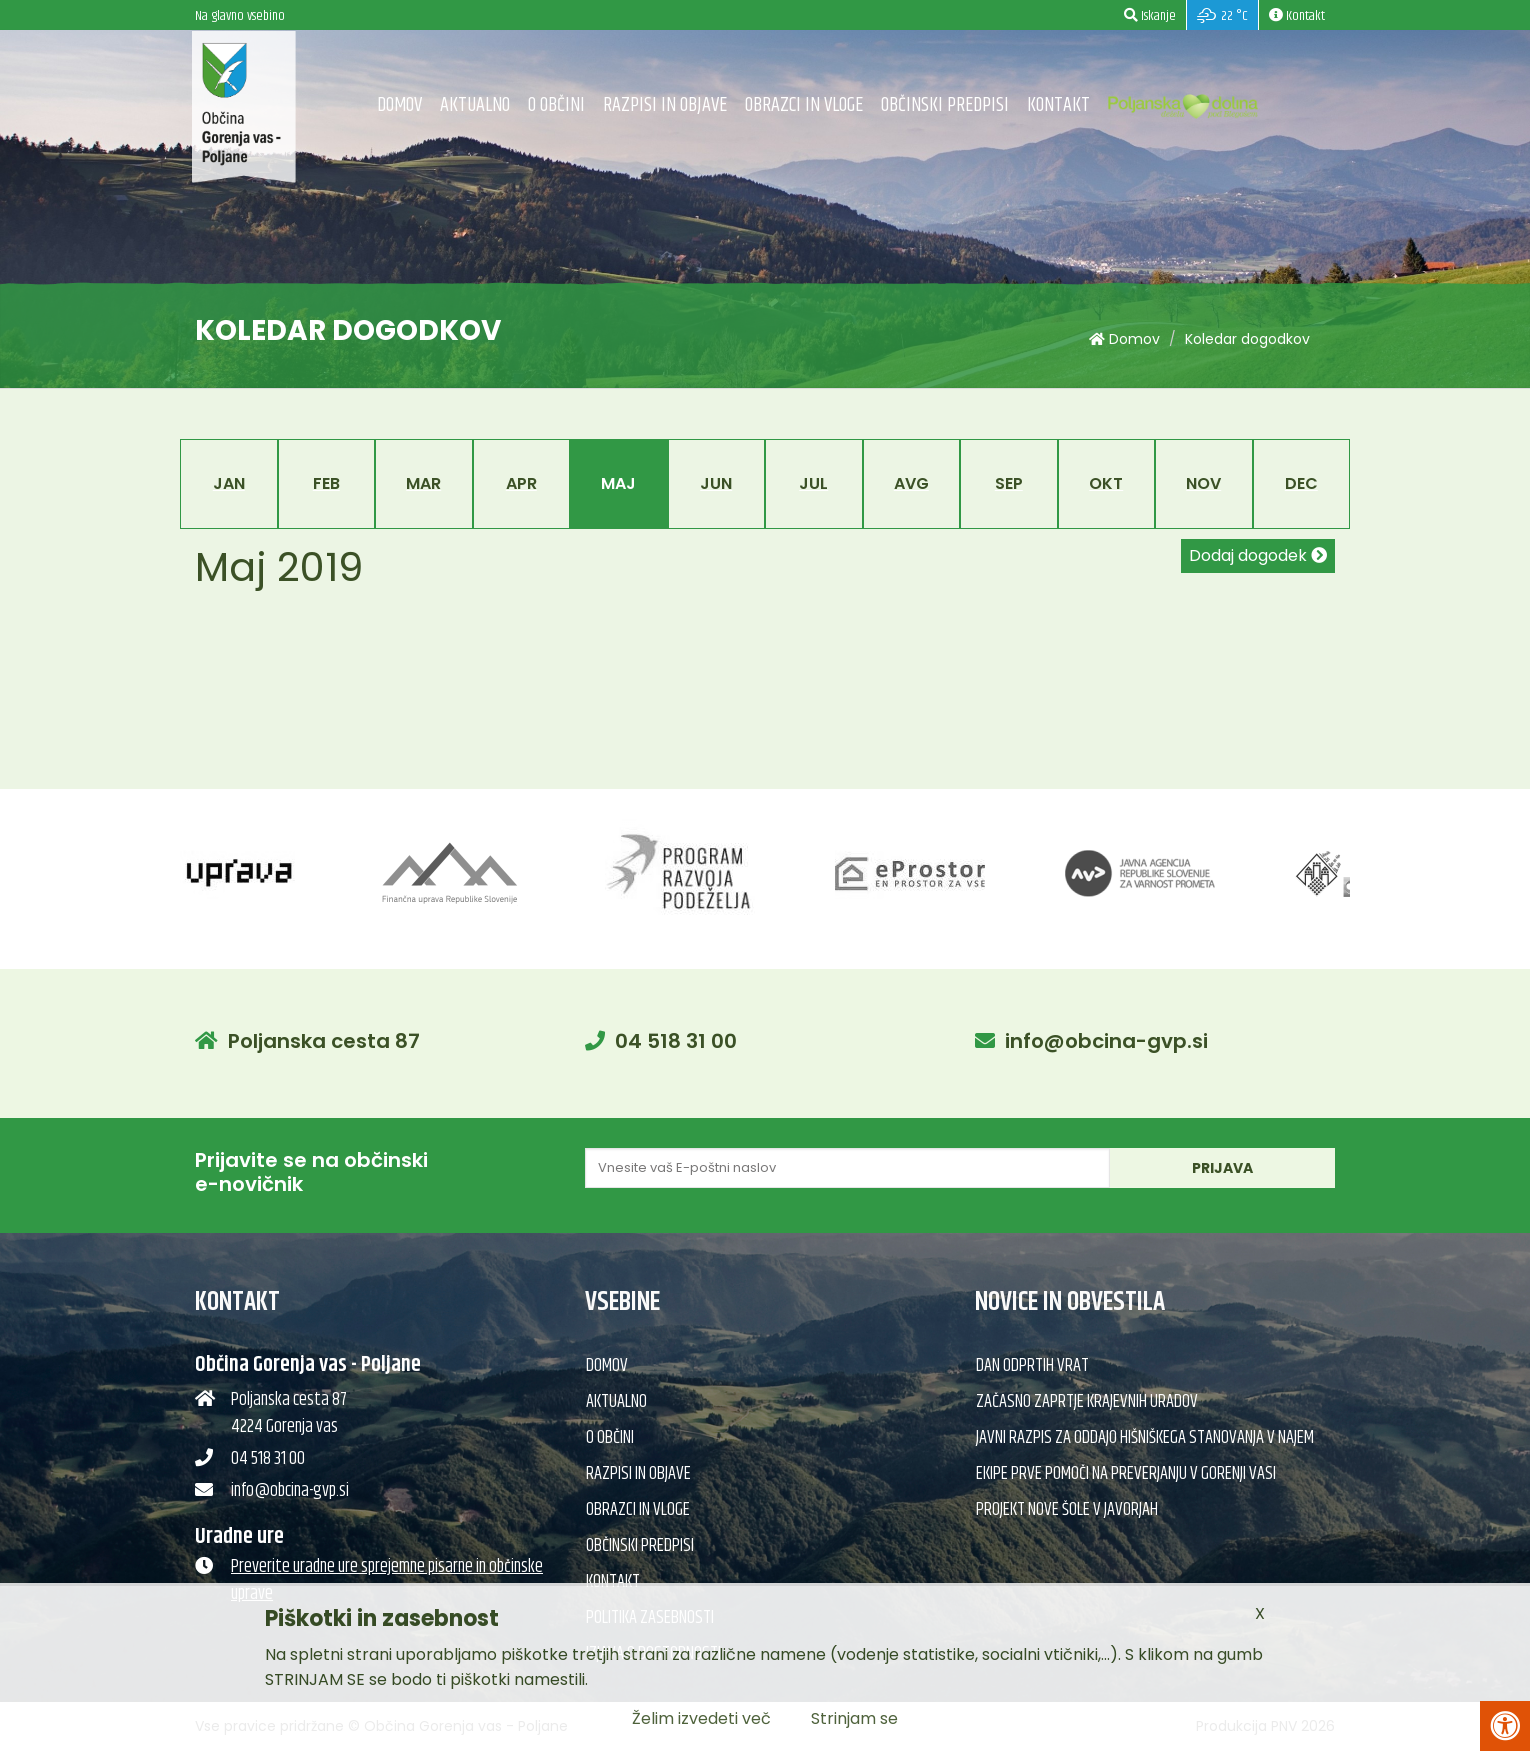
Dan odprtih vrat (1032, 1366)
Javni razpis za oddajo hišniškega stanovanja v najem (1145, 1438)
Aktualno (475, 105)
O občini (556, 105)
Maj (618, 483)
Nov (1203, 483)
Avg (911, 483)
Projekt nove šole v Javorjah (1067, 1510)
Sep (1009, 483)
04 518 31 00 (676, 1041)
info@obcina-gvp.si (1106, 1041)
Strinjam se (854, 1718)
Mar (423, 483)
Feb (326, 483)
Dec (1301, 483)
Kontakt (1058, 105)
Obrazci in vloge (804, 105)
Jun (716, 483)
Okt (1106, 483)
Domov (399, 105)
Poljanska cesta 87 (324, 1041)
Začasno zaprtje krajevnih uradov (1087, 1402)
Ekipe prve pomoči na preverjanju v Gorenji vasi (1126, 1474)
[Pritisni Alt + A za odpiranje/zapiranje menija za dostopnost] (1505, 1726)
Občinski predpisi (945, 105)
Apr (521, 483)
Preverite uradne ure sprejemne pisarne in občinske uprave (387, 1580)
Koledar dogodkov (1247, 339)
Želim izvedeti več (701, 1718)
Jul (813, 483)
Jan (229, 483)
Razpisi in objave (665, 105)
